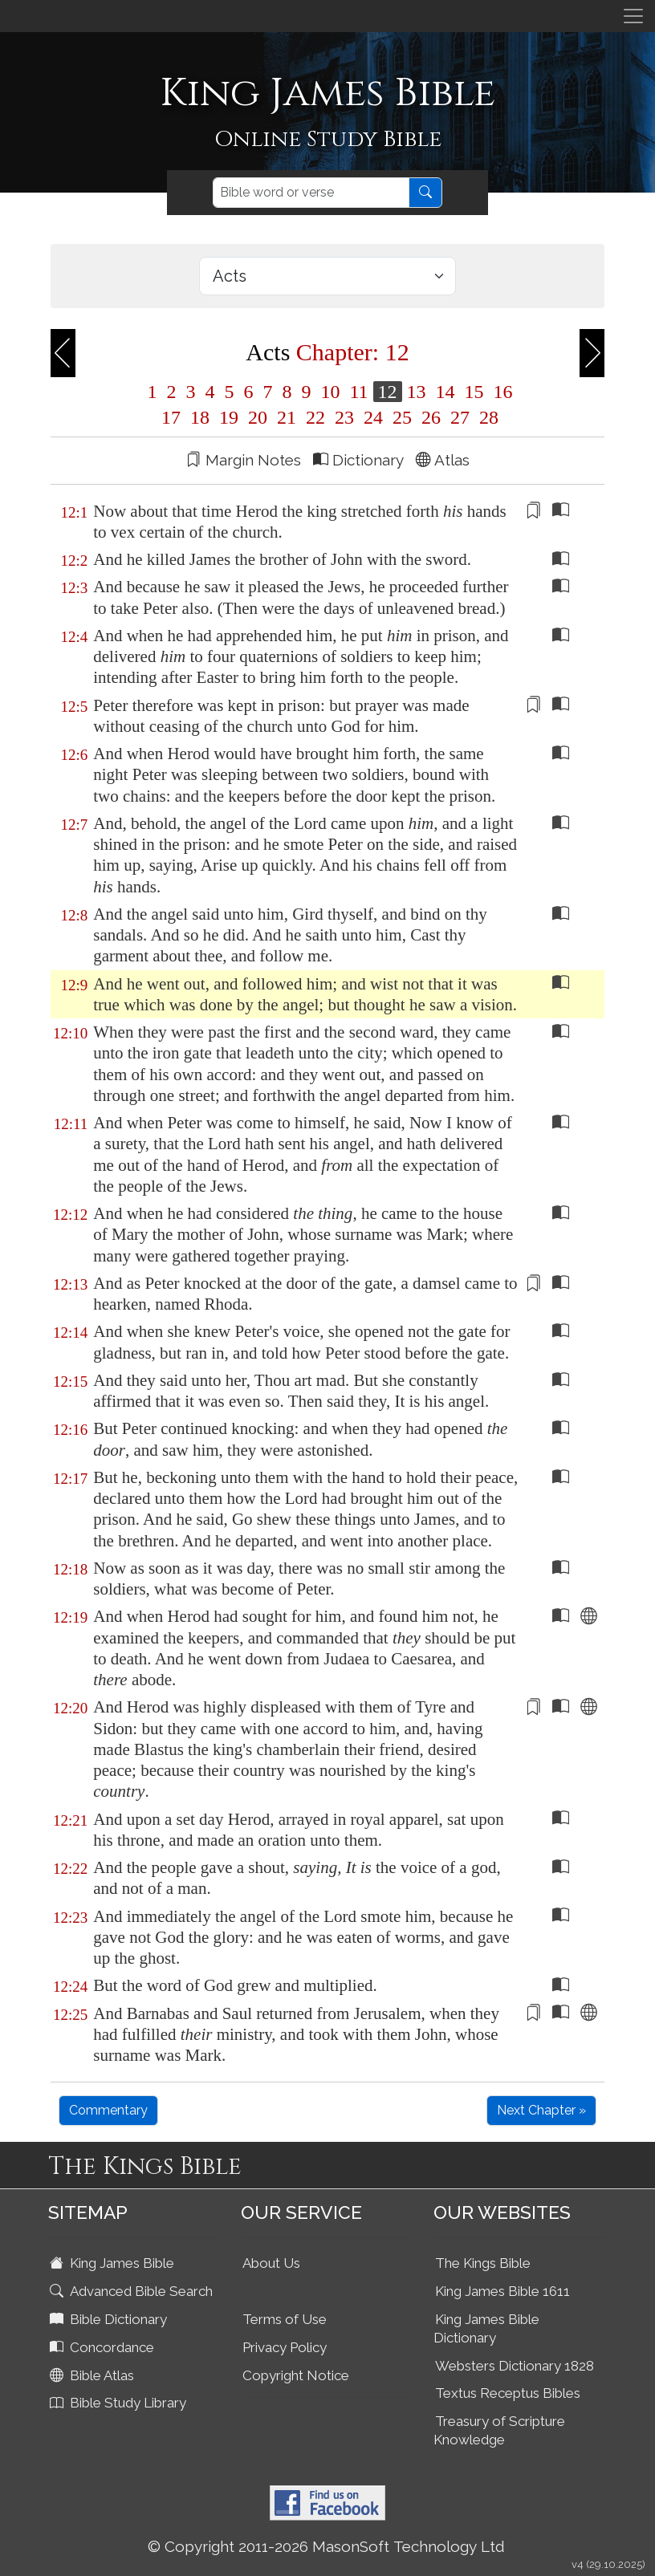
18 (199, 417)
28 (486, 417)
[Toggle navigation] (633, 16)
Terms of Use (284, 2319)
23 (344, 417)
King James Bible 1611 (502, 2291)
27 (459, 417)
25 (402, 417)
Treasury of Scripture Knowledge (499, 2430)
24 (373, 417)
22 (315, 417)
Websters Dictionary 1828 (514, 2366)
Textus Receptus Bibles (507, 2393)
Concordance (103, 2347)
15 (474, 391)
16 (501, 391)
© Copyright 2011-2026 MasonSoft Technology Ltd (326, 2546)
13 (416, 391)
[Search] (311, 192)
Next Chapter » (541, 2110)
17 (171, 417)
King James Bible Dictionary (486, 2328)
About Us (271, 2263)
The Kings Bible (483, 2263)
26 (431, 417)
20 (257, 417)
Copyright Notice (295, 2375)
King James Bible (113, 2263)
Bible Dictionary (110, 2319)
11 (358, 391)
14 (445, 391)
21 (286, 417)
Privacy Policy (284, 2347)
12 (387, 391)
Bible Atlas (93, 2375)
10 (329, 391)
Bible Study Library (119, 2403)
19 (228, 417)
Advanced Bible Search (133, 2291)
